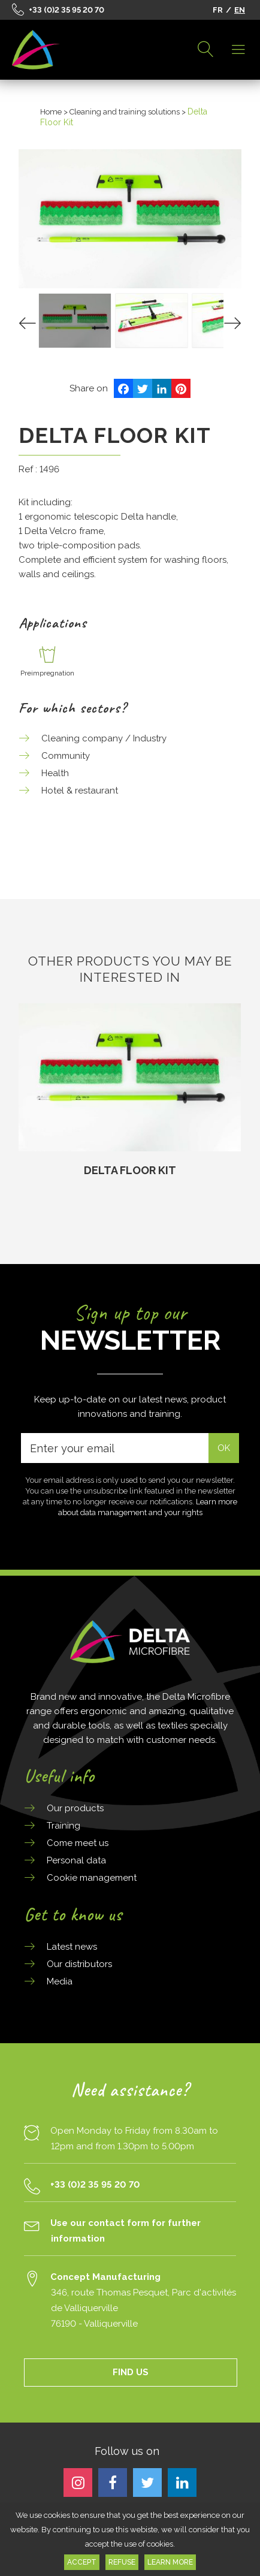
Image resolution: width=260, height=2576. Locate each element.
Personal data (76, 1860)
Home (51, 111)
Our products (75, 1808)
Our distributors (79, 1964)
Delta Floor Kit (130, 1170)
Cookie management (92, 1877)
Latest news (72, 1946)
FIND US (131, 2372)
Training (63, 1825)
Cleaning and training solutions (124, 111)
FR (218, 9)
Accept (81, 2562)
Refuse (121, 2562)
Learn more (170, 2562)
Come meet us (77, 1843)
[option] (130, 1091)
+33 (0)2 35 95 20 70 (66, 9)
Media (59, 1981)
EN (239, 9)
